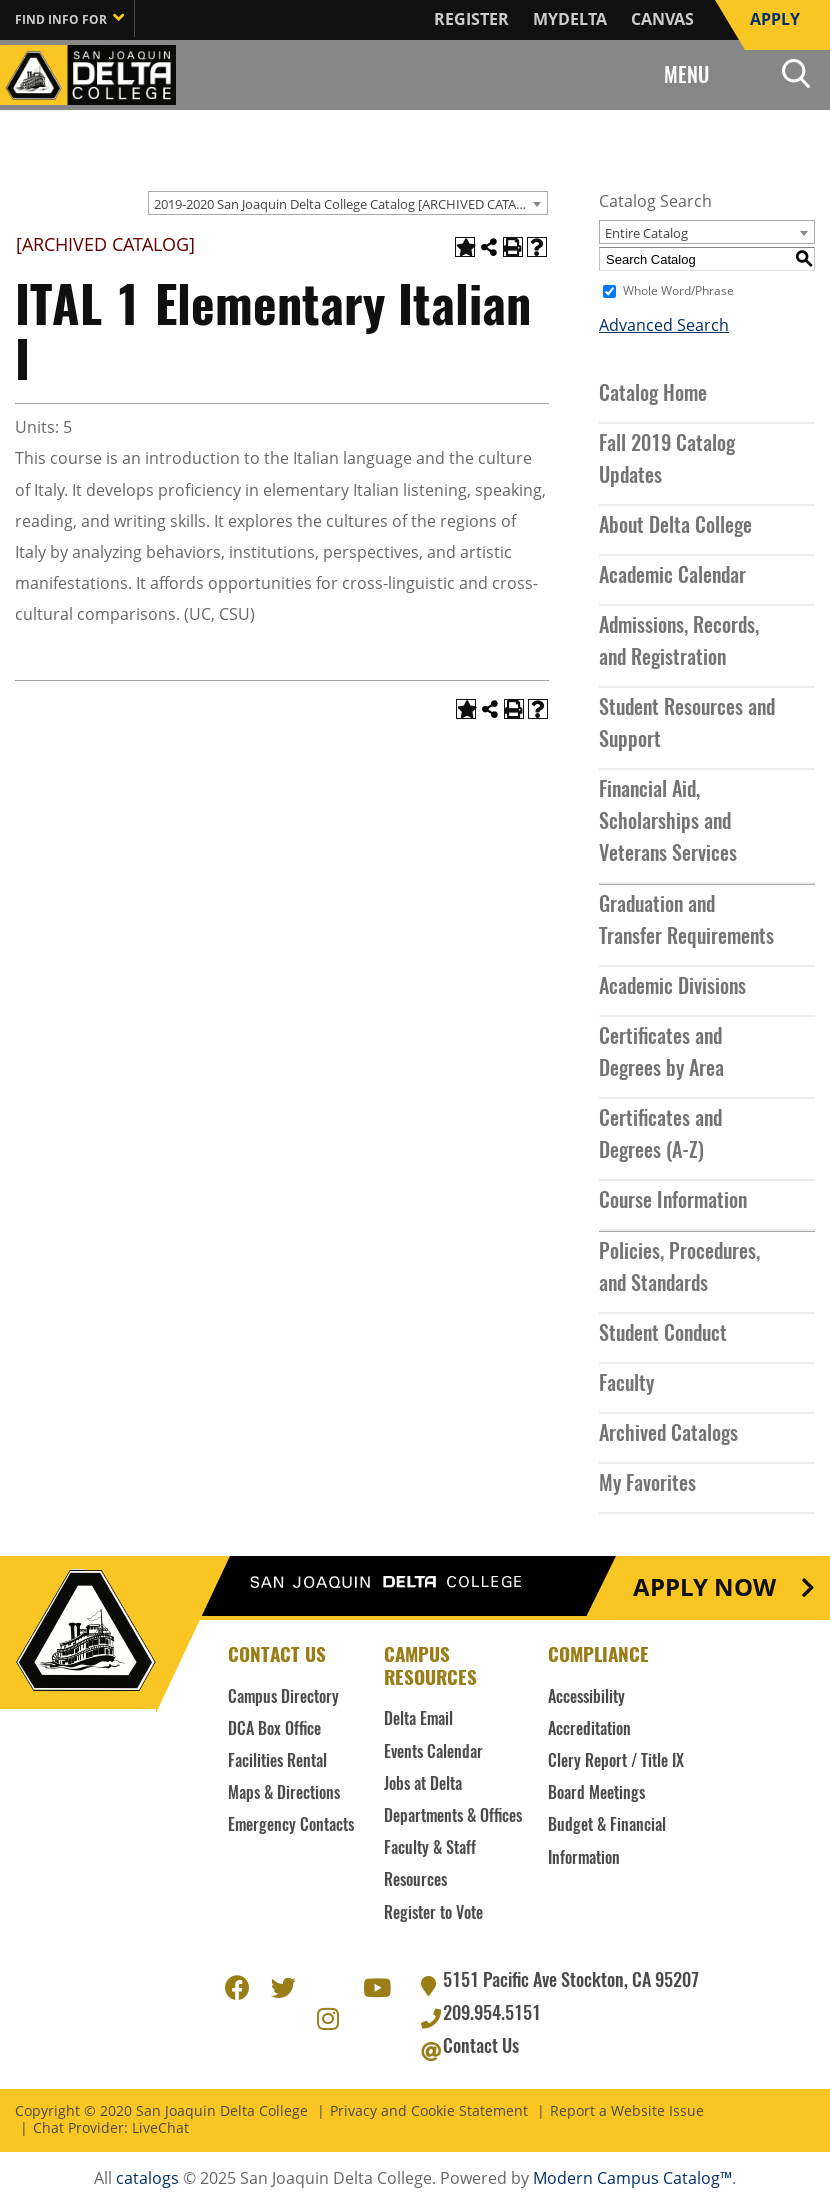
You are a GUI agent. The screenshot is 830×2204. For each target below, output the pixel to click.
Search (796, 73)
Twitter (283, 1985)
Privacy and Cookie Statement (429, 2111)
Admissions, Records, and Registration (679, 643)
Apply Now (704, 1588)
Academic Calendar (672, 577)
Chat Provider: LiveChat (111, 2128)
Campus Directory (283, 1698)
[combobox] (348, 203)
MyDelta (570, 19)
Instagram (329, 2016)
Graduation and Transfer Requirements (686, 922)
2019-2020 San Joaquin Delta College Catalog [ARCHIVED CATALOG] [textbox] (350, 204)
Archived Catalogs (668, 1435)
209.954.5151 (492, 2015)
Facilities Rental (277, 1762)
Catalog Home (653, 395)
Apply (775, 19)
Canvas (662, 19)
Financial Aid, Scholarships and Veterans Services (668, 823)
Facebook (237, 1985)
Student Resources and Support (687, 725)
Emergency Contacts (291, 1826)
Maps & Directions (284, 1794)
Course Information (673, 1202)
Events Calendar (433, 1753)
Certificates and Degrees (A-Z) (660, 1136)
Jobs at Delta (423, 1785)
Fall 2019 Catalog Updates (667, 461)
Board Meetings (596, 1794)
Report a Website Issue (627, 2111)
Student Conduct (663, 1335)
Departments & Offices (453, 1817)
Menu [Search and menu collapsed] (686, 77)
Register (471, 19)
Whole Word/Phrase (678, 291)
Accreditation (589, 1730)
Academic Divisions (672, 988)
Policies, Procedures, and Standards (679, 1269)
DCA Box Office (274, 1730)
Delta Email (418, 1720)
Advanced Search (664, 325)
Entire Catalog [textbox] (646, 233)
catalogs (147, 2178)
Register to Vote (433, 1914)
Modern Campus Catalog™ (632, 2178)
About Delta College (675, 527)
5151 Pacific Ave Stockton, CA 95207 (571, 1982)
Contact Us (481, 2048)
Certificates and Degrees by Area (661, 1054)
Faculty (626, 1385)
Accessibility (586, 1698)
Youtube (375, 1985)
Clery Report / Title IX (616, 1762)
